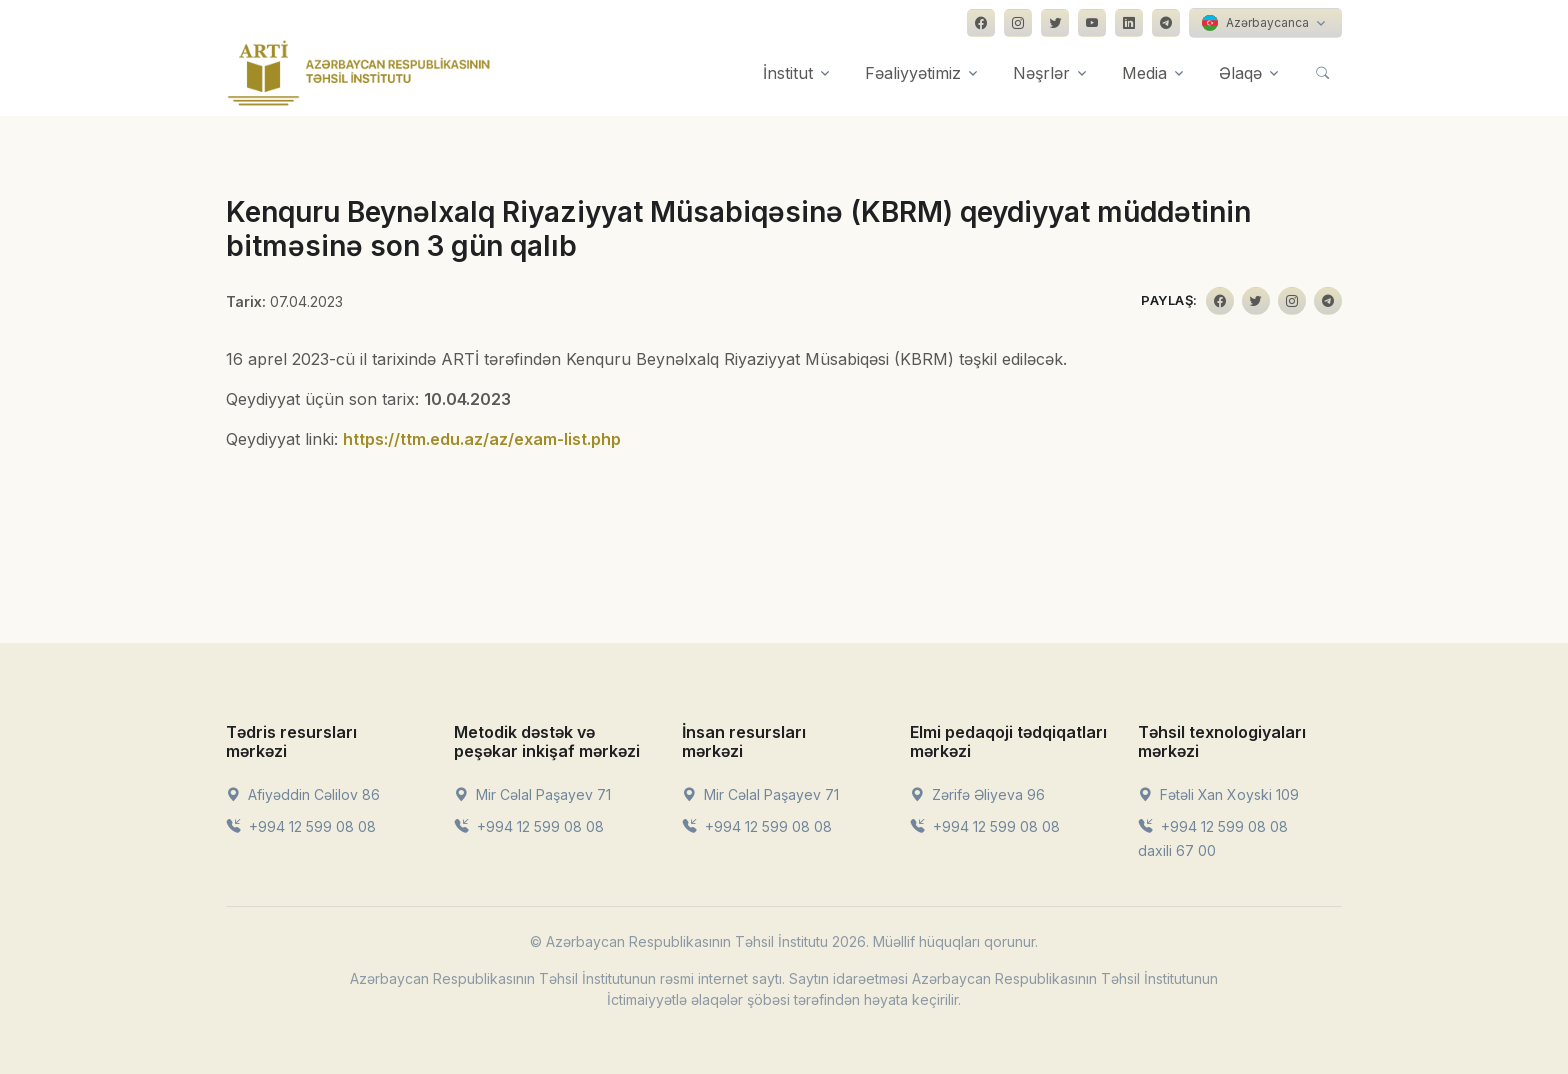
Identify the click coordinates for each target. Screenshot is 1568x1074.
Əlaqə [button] (1240, 73)
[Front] (359, 73)
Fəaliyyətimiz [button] (913, 73)
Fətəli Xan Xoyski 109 (1218, 794)
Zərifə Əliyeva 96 (977, 794)
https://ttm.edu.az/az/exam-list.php (482, 439)
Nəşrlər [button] (1041, 73)
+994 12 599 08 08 (301, 826)
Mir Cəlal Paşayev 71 (532, 794)
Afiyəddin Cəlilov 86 (303, 794)
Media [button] (1144, 73)
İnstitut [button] (788, 73)
